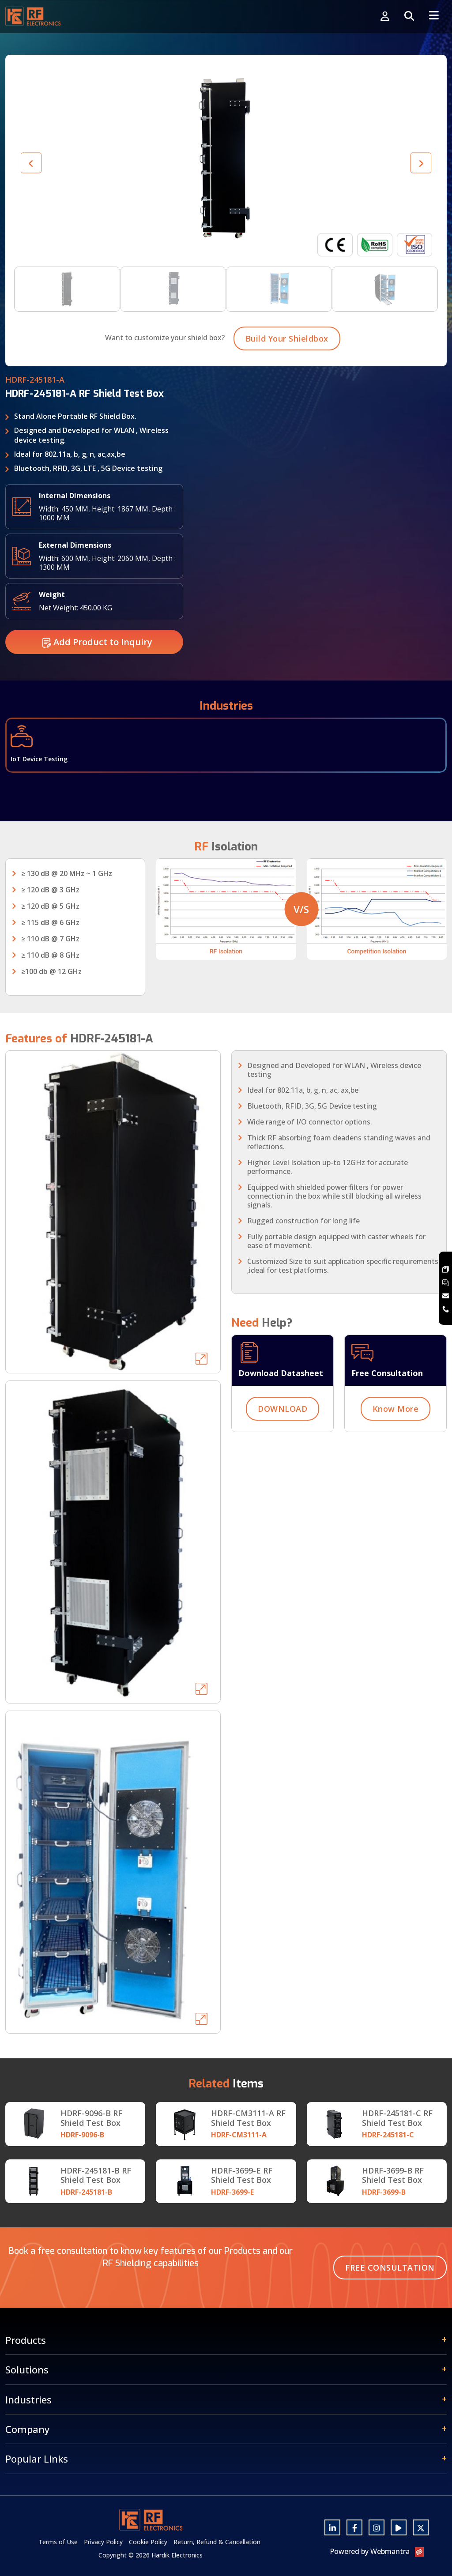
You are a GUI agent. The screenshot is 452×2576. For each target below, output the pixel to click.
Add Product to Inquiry (97, 668)
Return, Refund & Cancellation (216, 2542)
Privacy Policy (103, 2542)
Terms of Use (58, 2542)
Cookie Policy (148, 2542)
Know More (396, 1434)
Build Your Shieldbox (286, 364)
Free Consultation (390, 2267)
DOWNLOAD (282, 1434)
